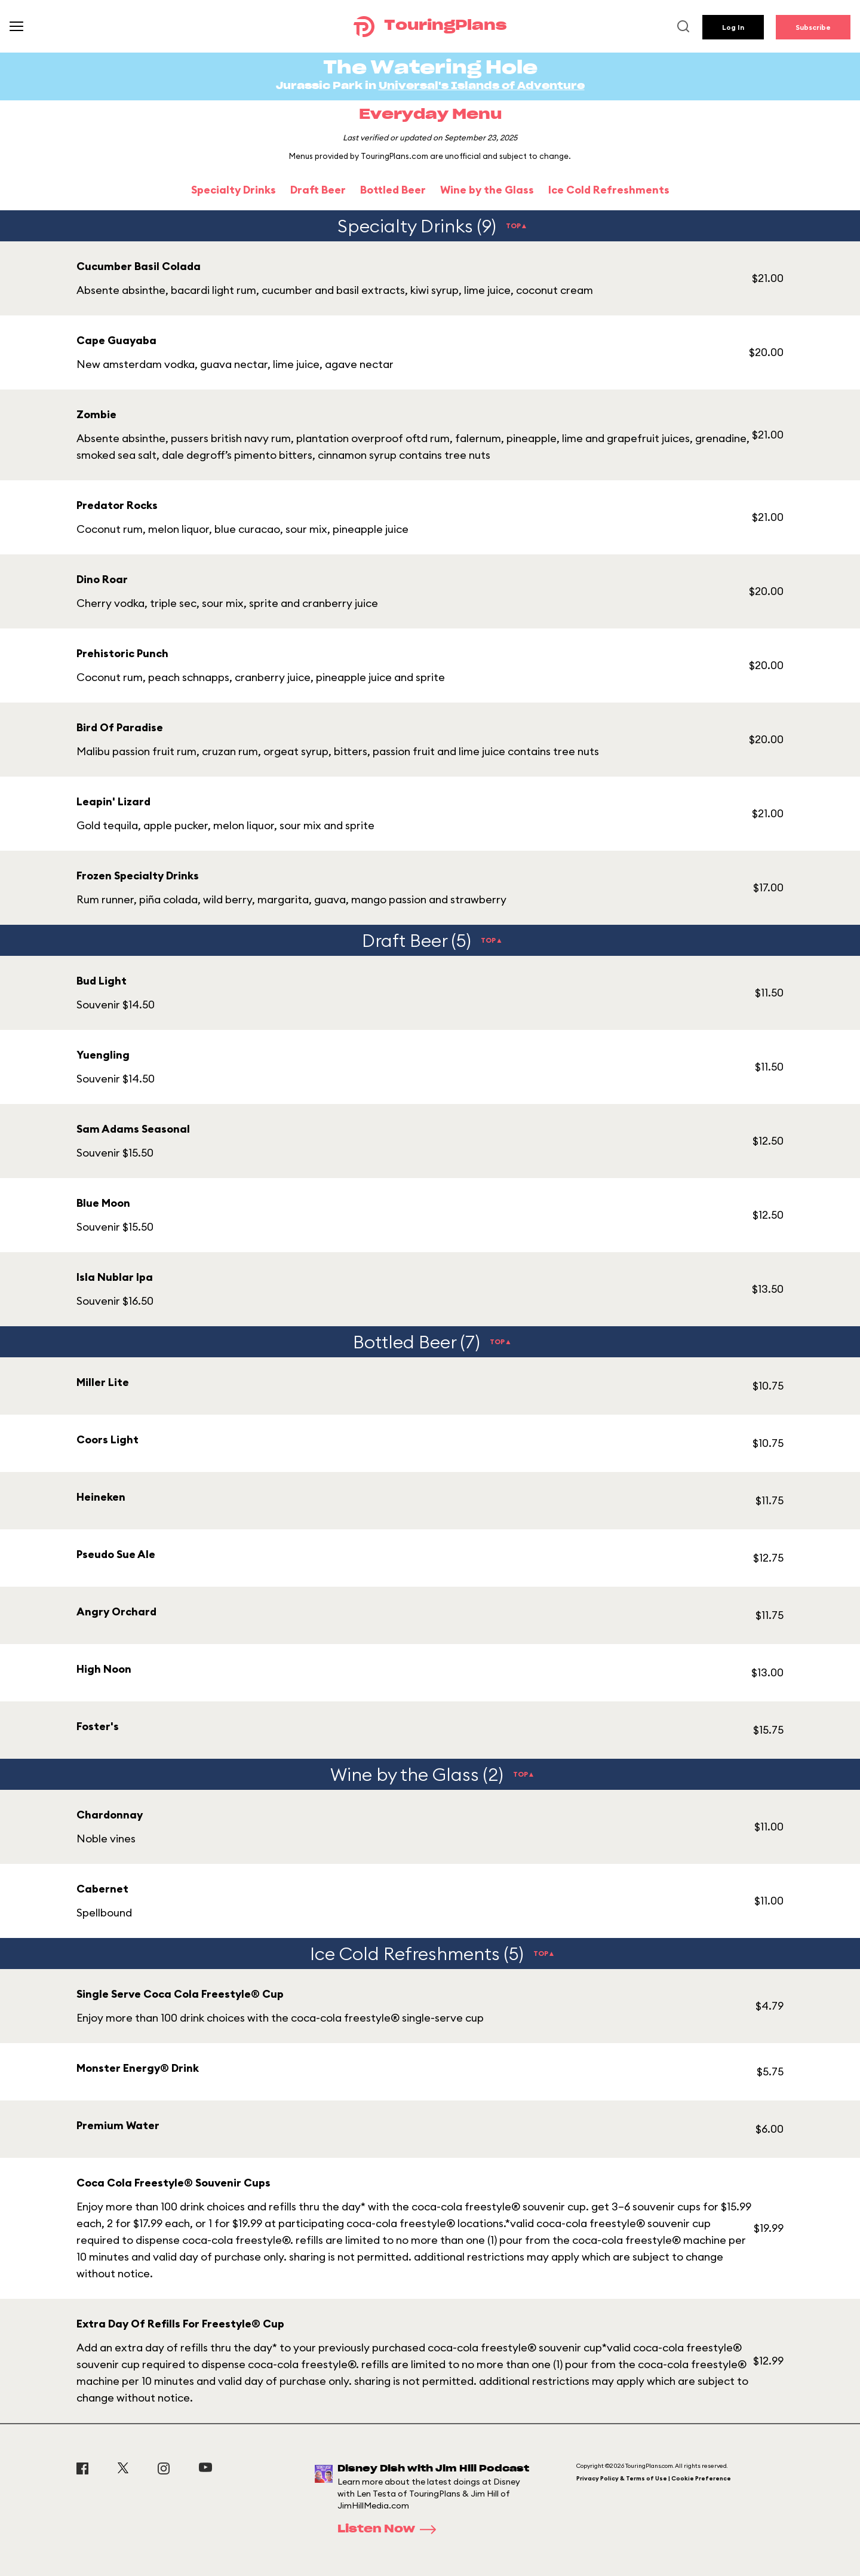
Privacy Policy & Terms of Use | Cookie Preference (653, 2478)
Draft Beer (318, 190)
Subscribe (813, 27)
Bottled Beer (393, 190)
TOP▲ (517, 225)
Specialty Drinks (233, 190)
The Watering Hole (430, 68)
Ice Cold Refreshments (608, 190)
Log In (733, 27)
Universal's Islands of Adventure (482, 86)
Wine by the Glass (487, 190)
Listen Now (390, 2529)
